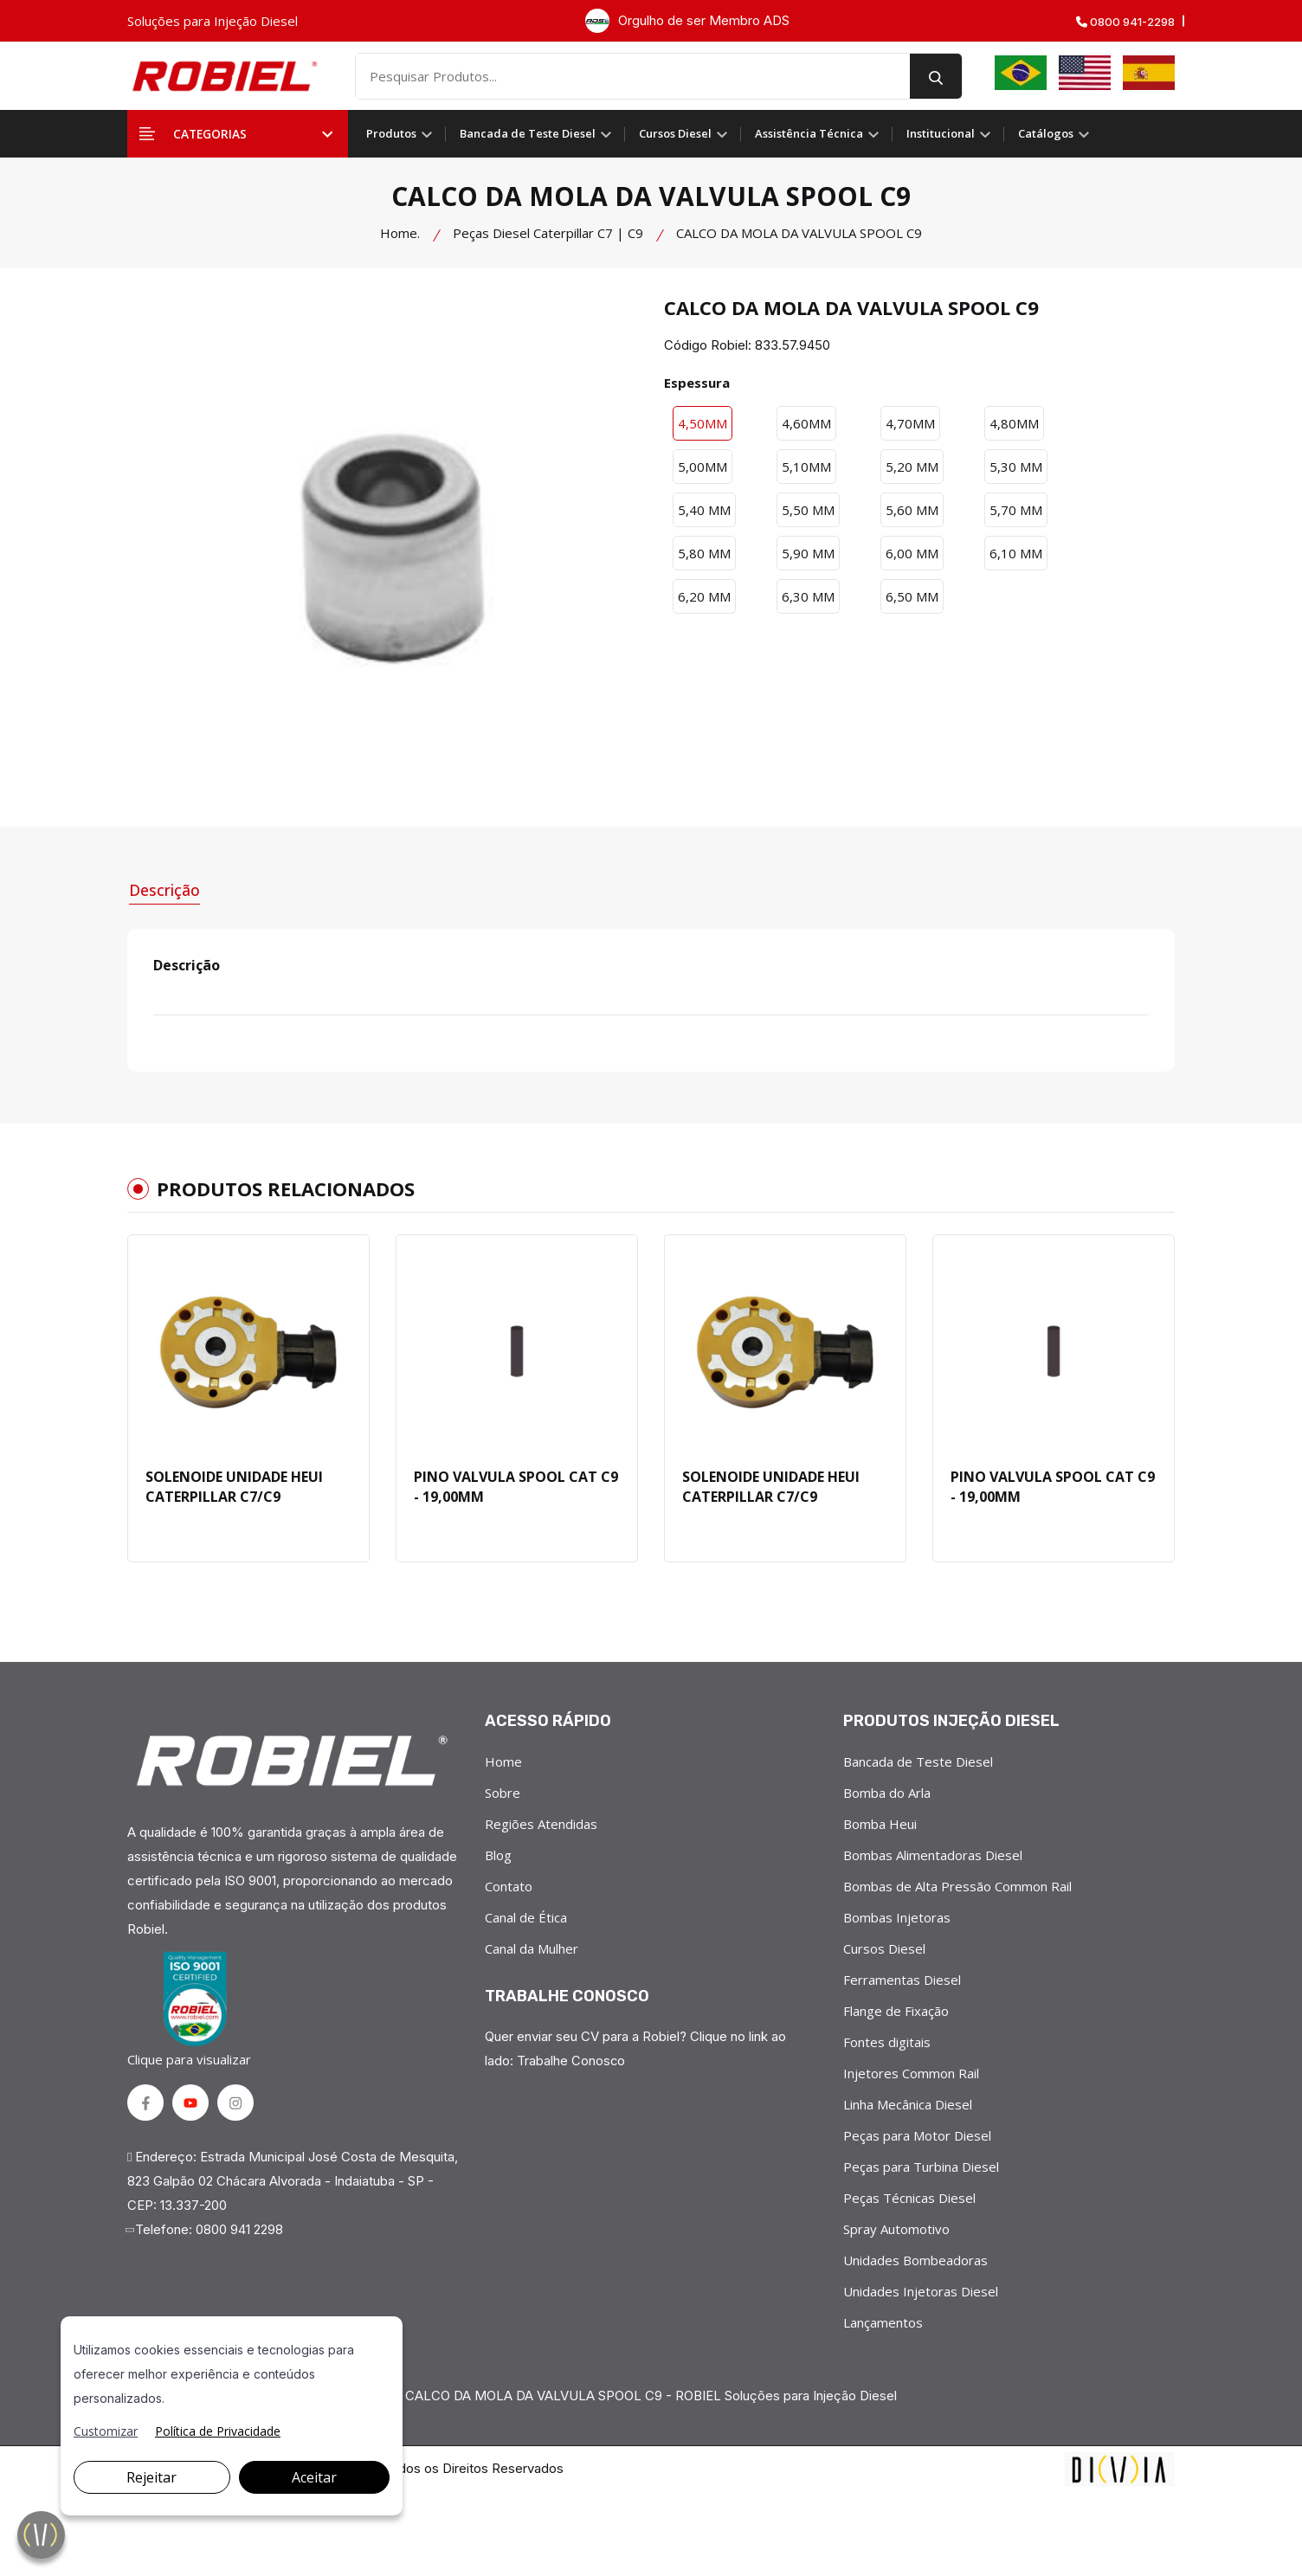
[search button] (946, 76)
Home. (400, 233)
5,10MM (806, 466)
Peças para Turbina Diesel (921, 2165)
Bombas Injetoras (897, 1916)
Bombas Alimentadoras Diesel (932, 1854)
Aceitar (314, 2477)
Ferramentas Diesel (902, 1978)
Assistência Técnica (817, 133)
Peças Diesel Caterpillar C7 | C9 (548, 233)
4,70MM (910, 423)
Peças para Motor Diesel (917, 2134)
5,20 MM (912, 466)
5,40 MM (704, 509)
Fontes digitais (887, 2041)
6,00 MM (912, 553)
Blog (498, 1854)
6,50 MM (912, 596)
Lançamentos (883, 2321)
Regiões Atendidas (541, 1823)
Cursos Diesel (683, 133)
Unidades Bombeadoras (915, 2259)
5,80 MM (704, 553)
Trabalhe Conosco (571, 2059)
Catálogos (1053, 133)
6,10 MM (1015, 553)
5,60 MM (912, 509)
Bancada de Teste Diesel (535, 133)
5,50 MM (808, 509)
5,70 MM (1015, 509)
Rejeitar (151, 2477)
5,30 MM (1015, 466)
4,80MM (1014, 423)
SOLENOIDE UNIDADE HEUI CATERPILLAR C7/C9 (234, 1485)
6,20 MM (704, 596)
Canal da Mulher (531, 1947)
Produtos (399, 133)
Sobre (502, 1791)
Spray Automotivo (896, 2228)
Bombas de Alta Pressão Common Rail (957, 1885)
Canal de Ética (526, 1916)
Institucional (948, 133)
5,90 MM (808, 553)
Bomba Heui (880, 1823)
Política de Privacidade (217, 2431)
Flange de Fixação (896, 2010)
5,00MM (702, 466)
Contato (508, 1885)
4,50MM (702, 423)
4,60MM (806, 423)
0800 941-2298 (1125, 22)
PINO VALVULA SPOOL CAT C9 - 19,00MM (516, 1485)
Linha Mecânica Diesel (907, 2103)
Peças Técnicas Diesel (909, 2197)
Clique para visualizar (192, 2008)
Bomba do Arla (887, 1791)
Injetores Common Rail (911, 2072)
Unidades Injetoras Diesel (920, 2290)
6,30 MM (808, 596)
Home (503, 1760)
